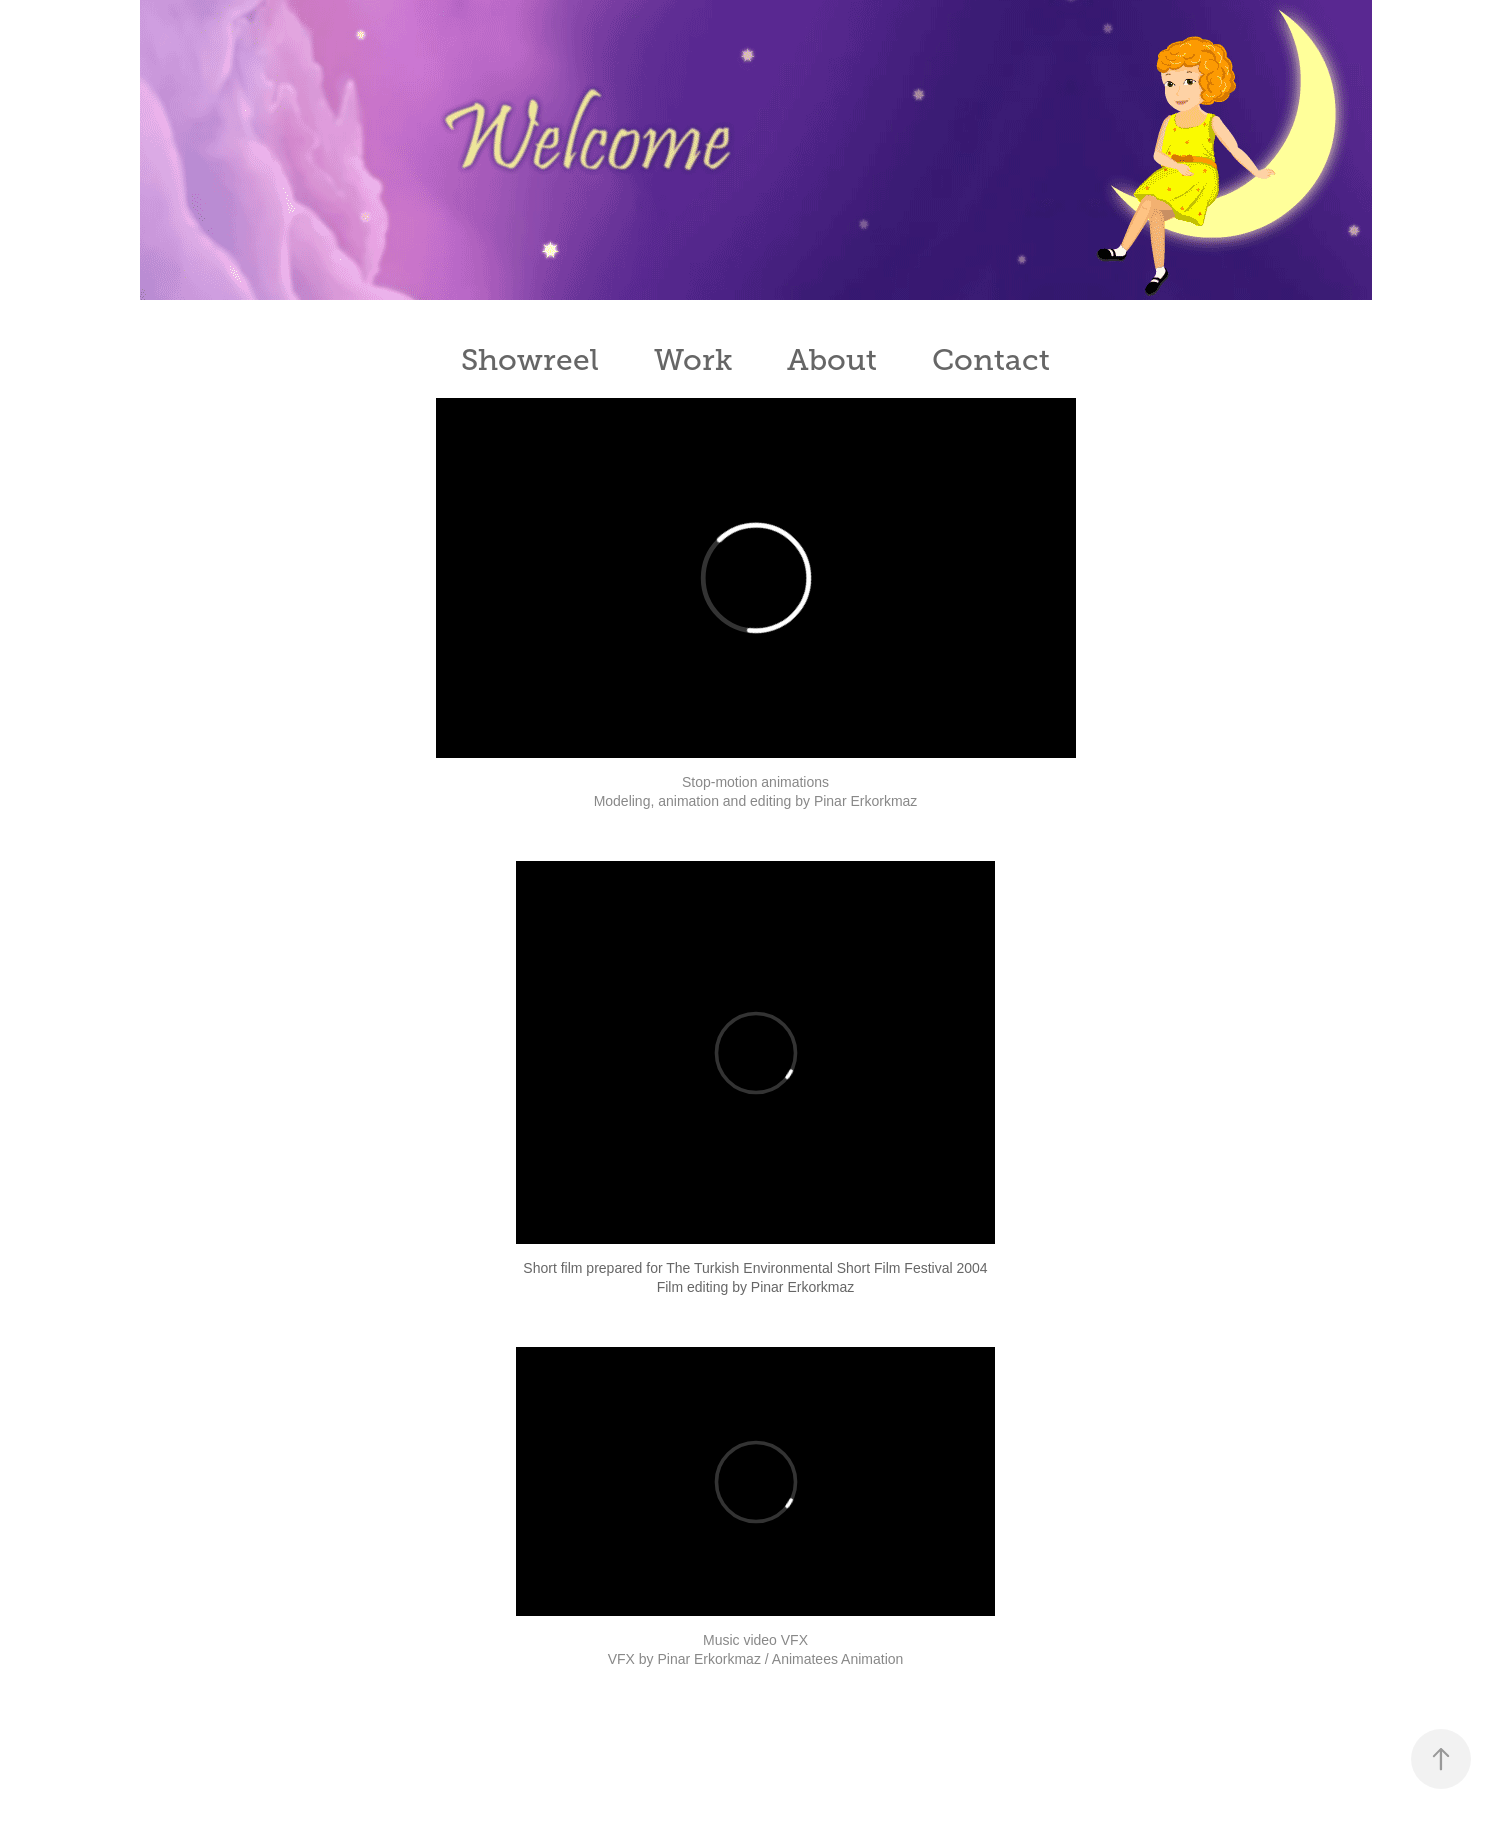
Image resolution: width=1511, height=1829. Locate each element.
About (832, 360)
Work (693, 360)
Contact (991, 360)
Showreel (530, 360)
